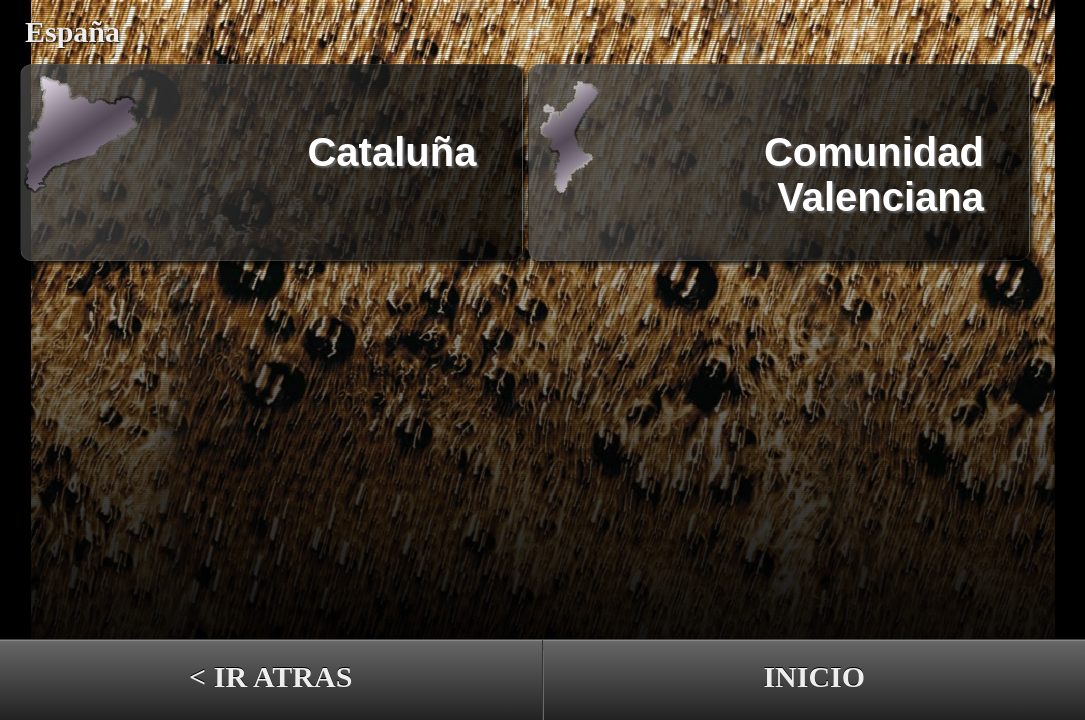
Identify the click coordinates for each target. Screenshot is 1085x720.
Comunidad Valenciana (874, 162)
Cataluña (391, 152)
